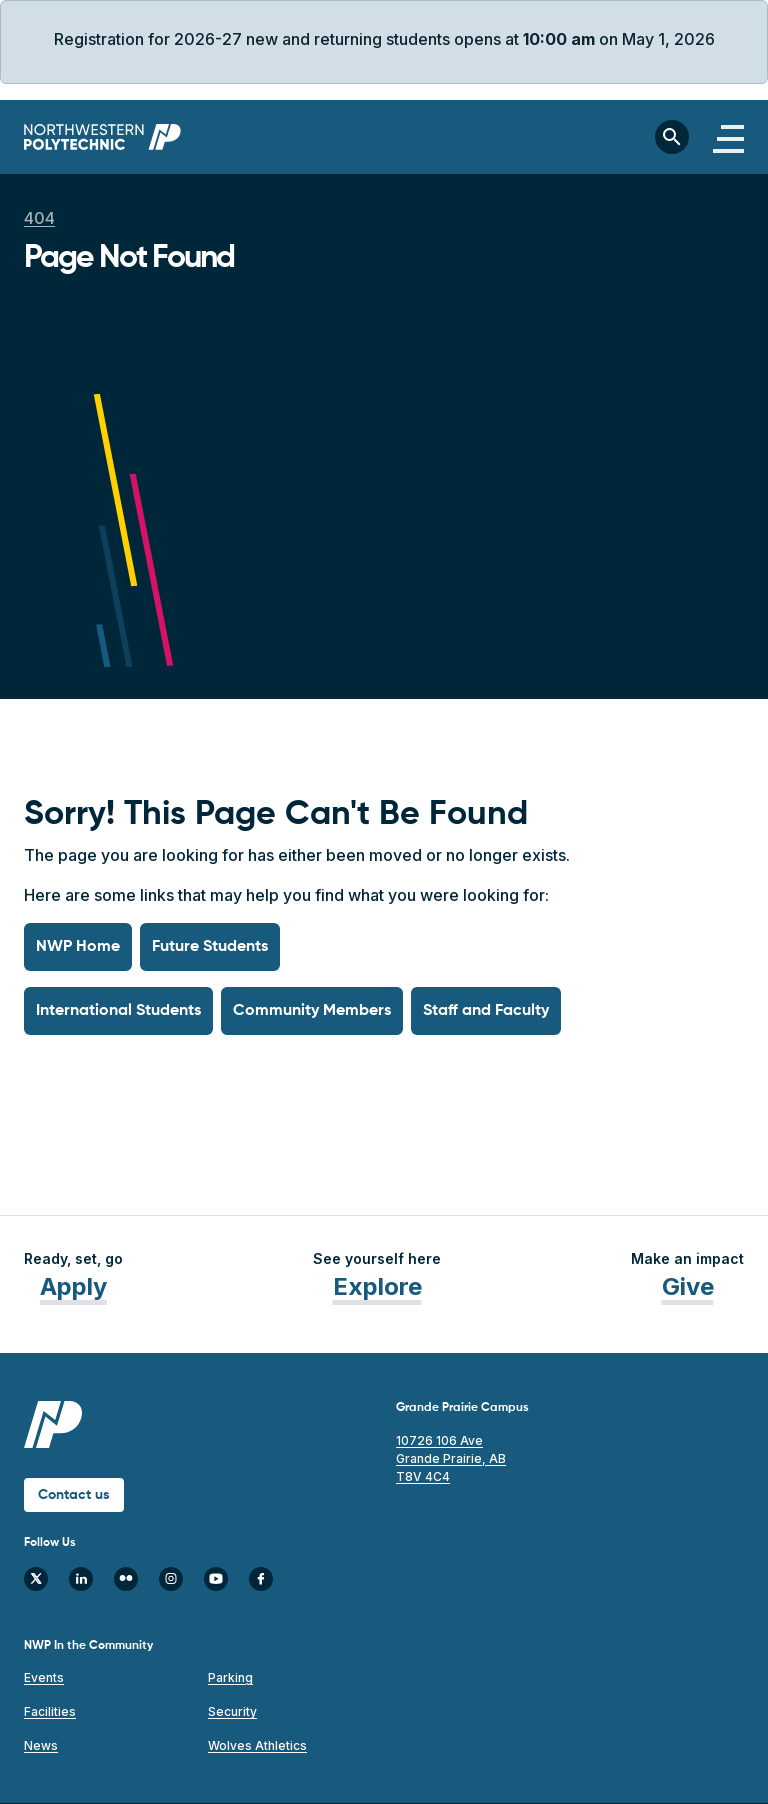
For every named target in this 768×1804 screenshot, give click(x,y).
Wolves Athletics (257, 1745)
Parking (230, 1677)
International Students (118, 1011)
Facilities (50, 1711)
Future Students (210, 947)
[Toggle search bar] (672, 137)
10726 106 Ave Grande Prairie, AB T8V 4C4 (451, 1458)
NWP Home (78, 947)
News (41, 1745)
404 (39, 218)
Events (44, 1677)
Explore (377, 1286)
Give (688, 1286)
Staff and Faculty (486, 1011)
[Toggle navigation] (728, 137)
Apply (73, 1286)
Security (232, 1711)
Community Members (312, 1011)
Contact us (74, 1495)
